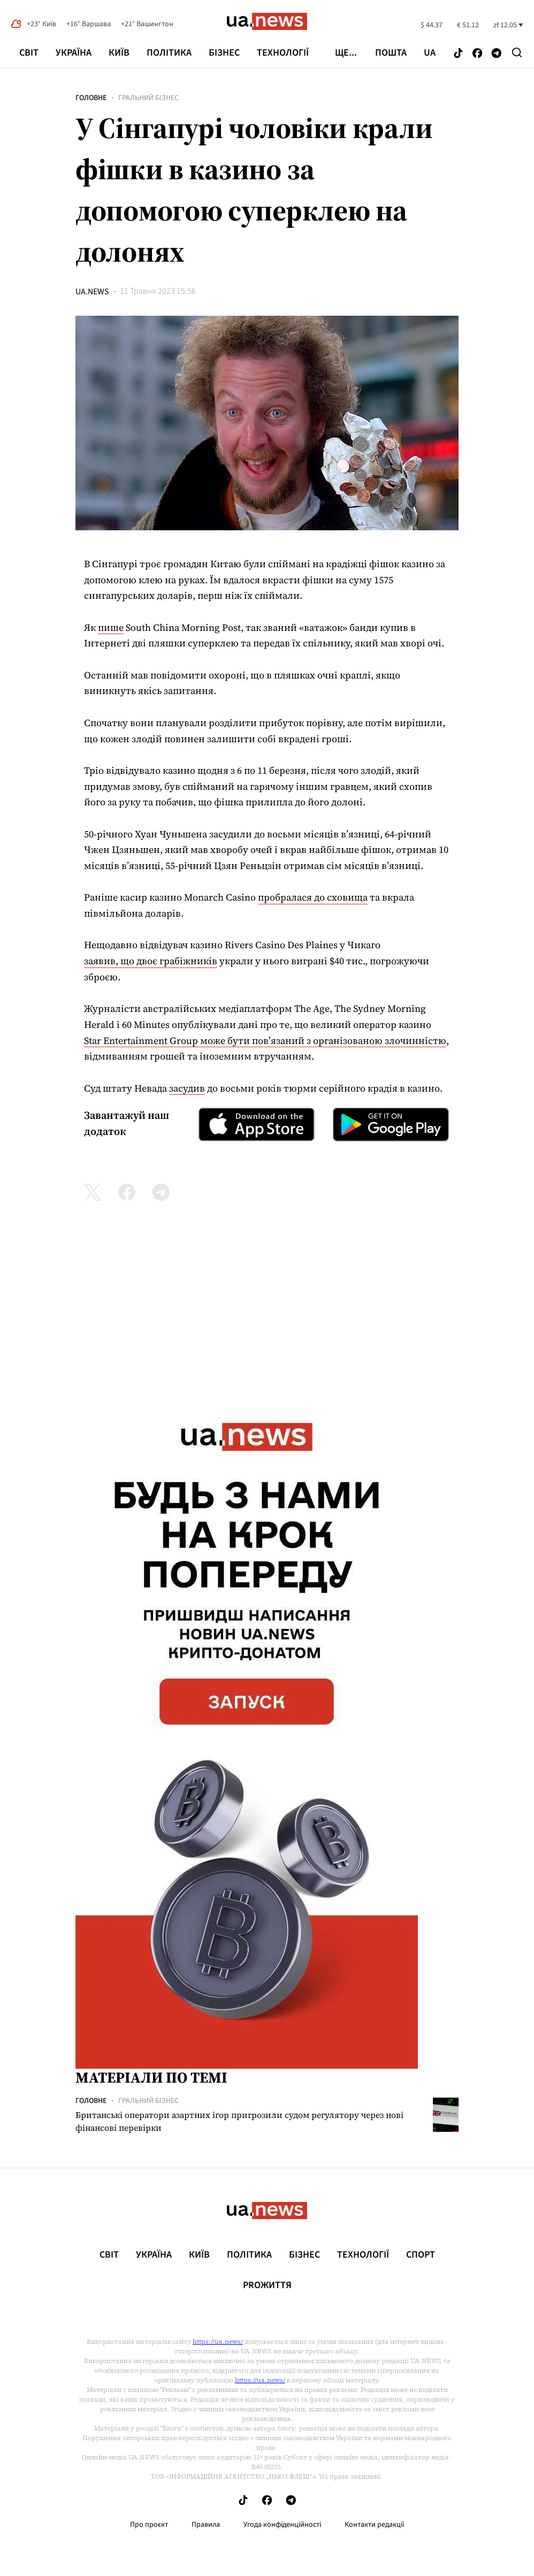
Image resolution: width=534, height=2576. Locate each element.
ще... (346, 53)
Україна (73, 52)
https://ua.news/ (218, 2341)
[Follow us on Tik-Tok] (458, 53)
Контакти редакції (375, 2524)
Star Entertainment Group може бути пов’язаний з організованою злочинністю (265, 1040)
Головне (90, 98)
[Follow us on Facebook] (477, 53)
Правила (206, 2524)
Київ (119, 52)
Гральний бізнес (148, 98)
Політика (169, 52)
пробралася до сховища (313, 897)
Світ (29, 52)
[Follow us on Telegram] (496, 53)
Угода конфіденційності (282, 2524)
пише (111, 627)
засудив (187, 1088)
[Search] (516, 52)
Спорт (420, 2255)
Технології (283, 52)
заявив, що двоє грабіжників (150, 960)
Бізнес (224, 52)
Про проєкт (149, 2524)
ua (430, 53)
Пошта (391, 53)
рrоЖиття (267, 2285)
